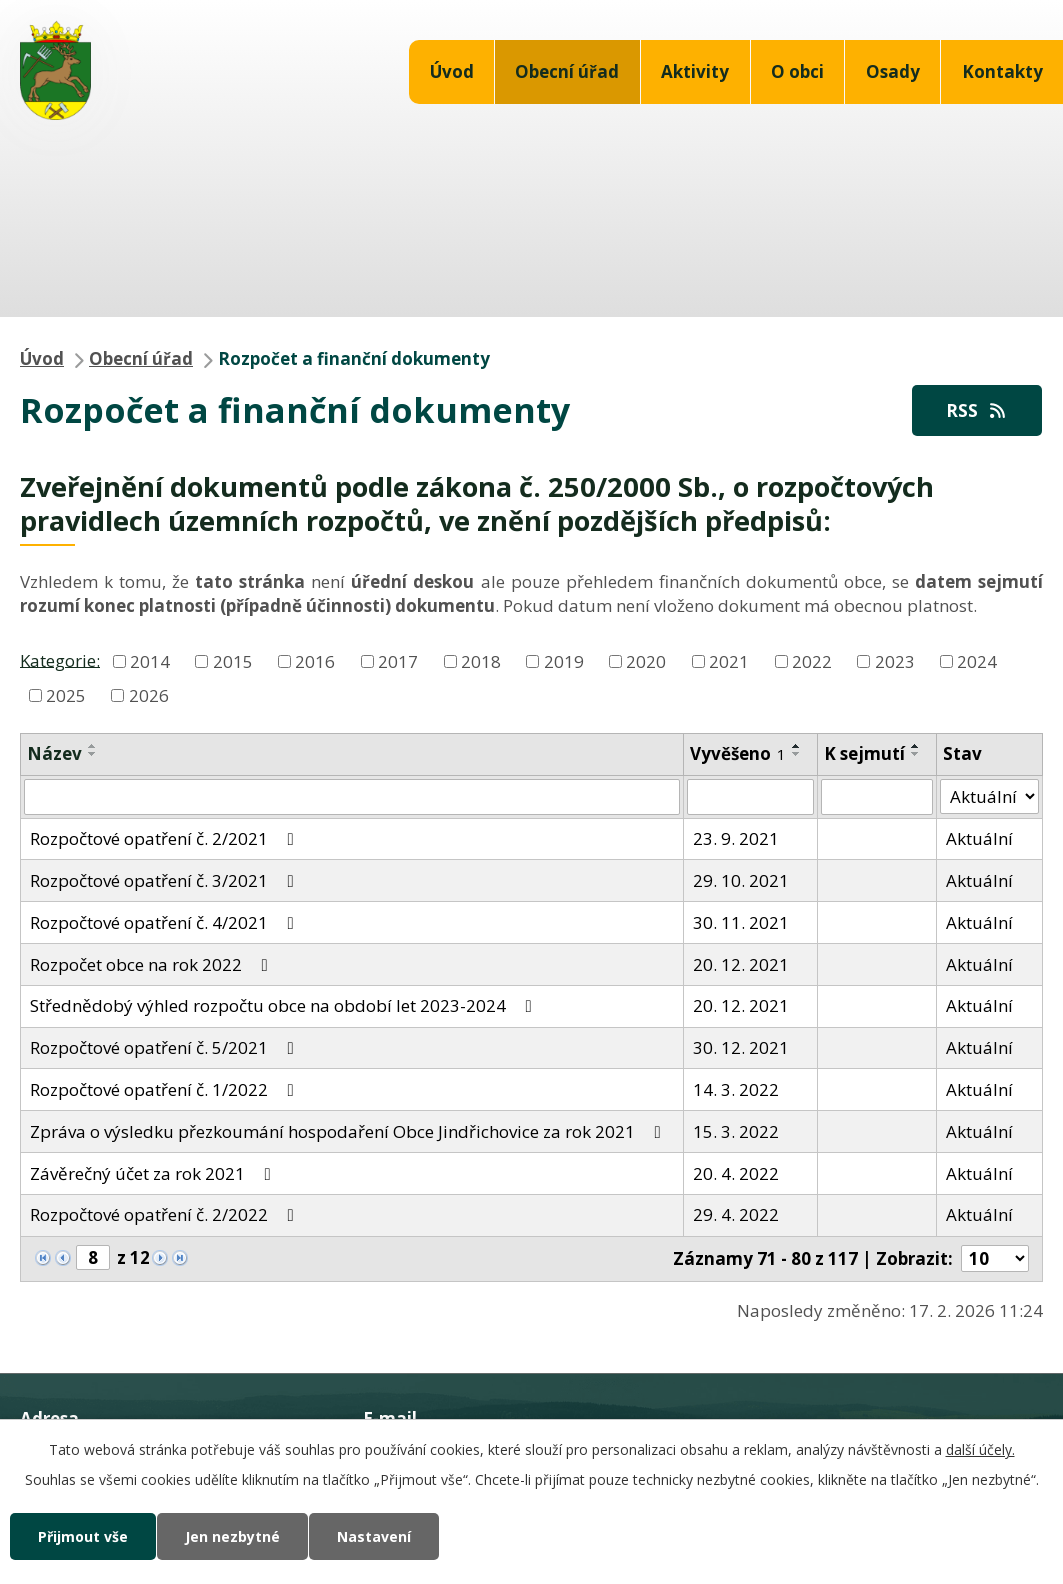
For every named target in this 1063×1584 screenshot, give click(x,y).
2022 (812, 661)
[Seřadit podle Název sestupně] (93, 754)
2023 (895, 661)
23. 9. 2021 (736, 838)
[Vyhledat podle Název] (352, 797)
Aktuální (979, 838)
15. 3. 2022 (736, 1131)
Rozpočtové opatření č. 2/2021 (166, 838)
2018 (481, 661)
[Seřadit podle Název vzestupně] (93, 746)
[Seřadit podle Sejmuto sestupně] (916, 754)
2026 (149, 695)
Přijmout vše (83, 1536)
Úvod (452, 71)
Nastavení (374, 1536)
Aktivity (695, 71)
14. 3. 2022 (736, 1089)
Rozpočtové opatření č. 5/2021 (166, 1047)
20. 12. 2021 (741, 964)
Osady (893, 71)
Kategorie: (60, 659)
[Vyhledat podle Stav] (989, 797)
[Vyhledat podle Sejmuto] (877, 797)
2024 (977, 661)
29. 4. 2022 (736, 1214)
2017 (398, 661)
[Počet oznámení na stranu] (995, 1258)
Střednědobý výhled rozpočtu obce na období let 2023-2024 (285, 1005)
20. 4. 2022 (736, 1173)
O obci (797, 71)
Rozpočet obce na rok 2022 (153, 964)
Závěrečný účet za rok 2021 (154, 1173)
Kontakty (1002, 71)
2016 (315, 661)
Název (54, 753)
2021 (729, 661)
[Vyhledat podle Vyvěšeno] (750, 797)
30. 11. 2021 (741, 922)
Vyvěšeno (738, 753)
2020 (646, 661)
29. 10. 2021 (741, 880)
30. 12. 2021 (741, 1047)
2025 (66, 695)
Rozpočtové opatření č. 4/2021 (166, 922)
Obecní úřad (567, 71)
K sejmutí (864, 753)
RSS (977, 410)
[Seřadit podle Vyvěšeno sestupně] (797, 754)
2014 (150, 661)
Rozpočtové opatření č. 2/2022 (166, 1214)
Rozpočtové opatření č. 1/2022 (166, 1089)
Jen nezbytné (232, 1536)
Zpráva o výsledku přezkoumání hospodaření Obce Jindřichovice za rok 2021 (349, 1131)
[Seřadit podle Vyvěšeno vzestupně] (797, 746)
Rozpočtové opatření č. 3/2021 (166, 880)
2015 (233, 661)
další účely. (980, 1449)
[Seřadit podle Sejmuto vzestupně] (916, 746)
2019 (564, 661)
